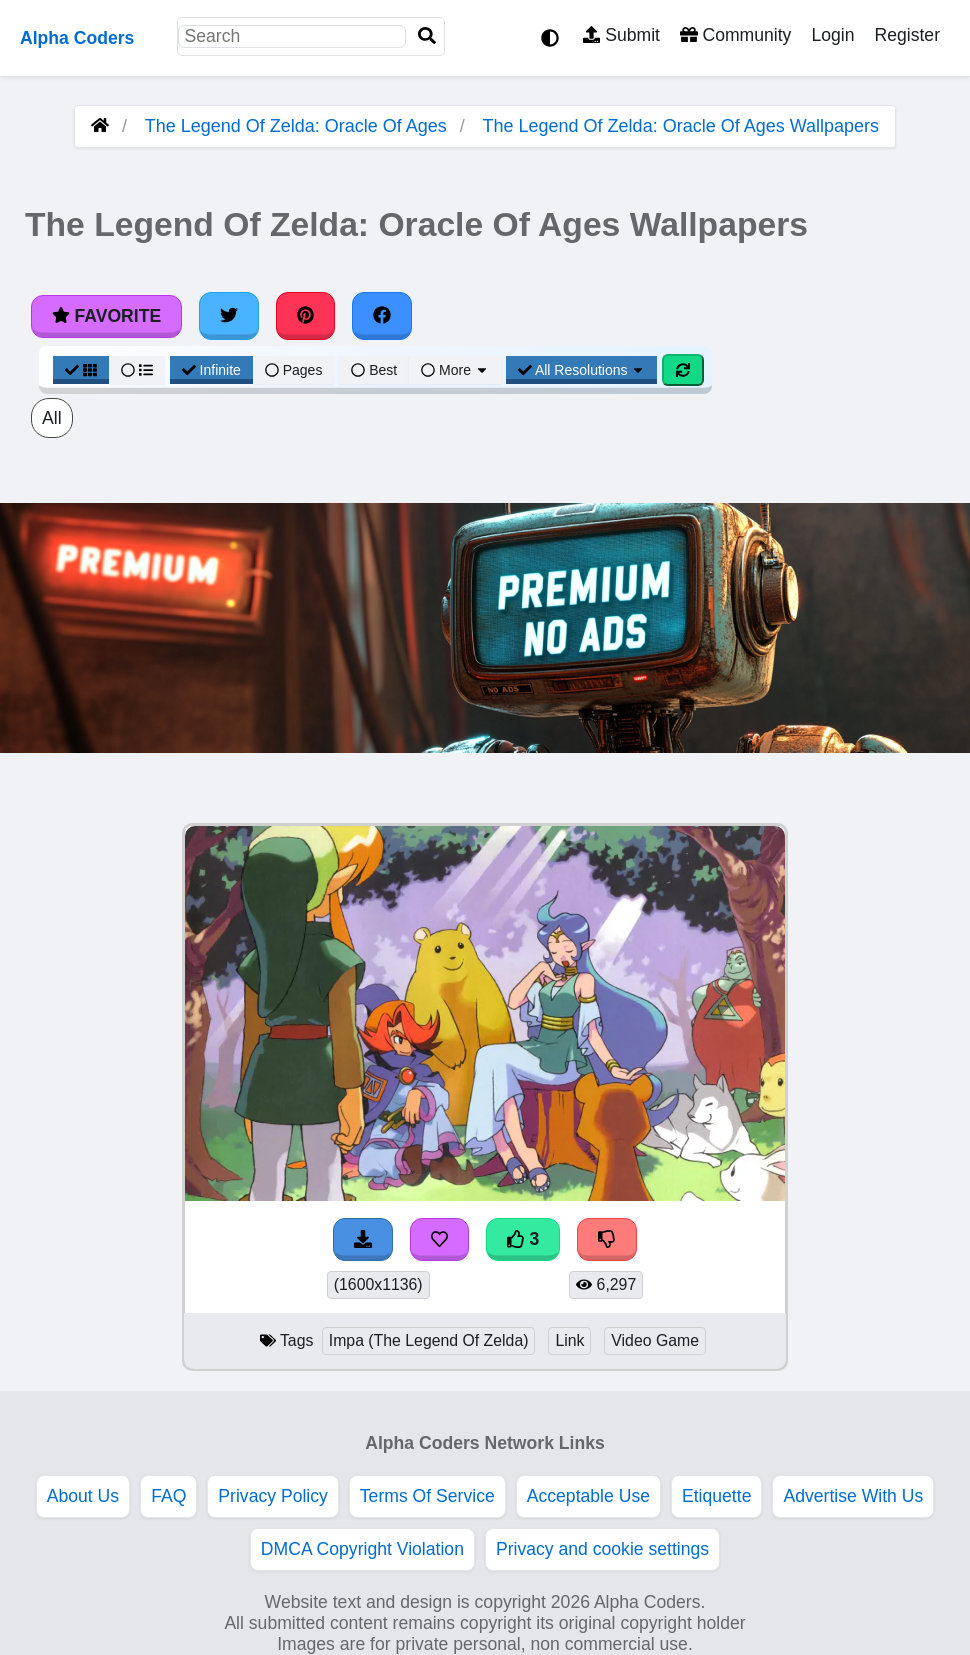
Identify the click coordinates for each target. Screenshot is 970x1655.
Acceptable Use (588, 1496)
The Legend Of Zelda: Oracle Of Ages (296, 126)
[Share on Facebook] (382, 316)
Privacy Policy (273, 1496)
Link (569, 1340)
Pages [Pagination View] (294, 370)
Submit (621, 35)
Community (735, 35)
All (52, 418)
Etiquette (716, 1496)
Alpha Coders (77, 38)
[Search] (427, 36)
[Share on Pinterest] (306, 316)
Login (832, 35)
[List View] (137, 370)
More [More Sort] (455, 370)
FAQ (168, 1496)
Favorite (106, 316)
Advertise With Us (853, 1496)
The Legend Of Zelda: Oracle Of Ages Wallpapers (681, 126)
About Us (83, 1496)
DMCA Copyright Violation (362, 1549)
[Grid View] (81, 370)
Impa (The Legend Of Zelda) (429, 1340)
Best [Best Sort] (374, 370)
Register (907, 35)
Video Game (655, 1340)
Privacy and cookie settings (602, 1549)
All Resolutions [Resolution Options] (582, 370)
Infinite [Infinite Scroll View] (211, 370)
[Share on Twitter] (229, 316)
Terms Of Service (427, 1496)
